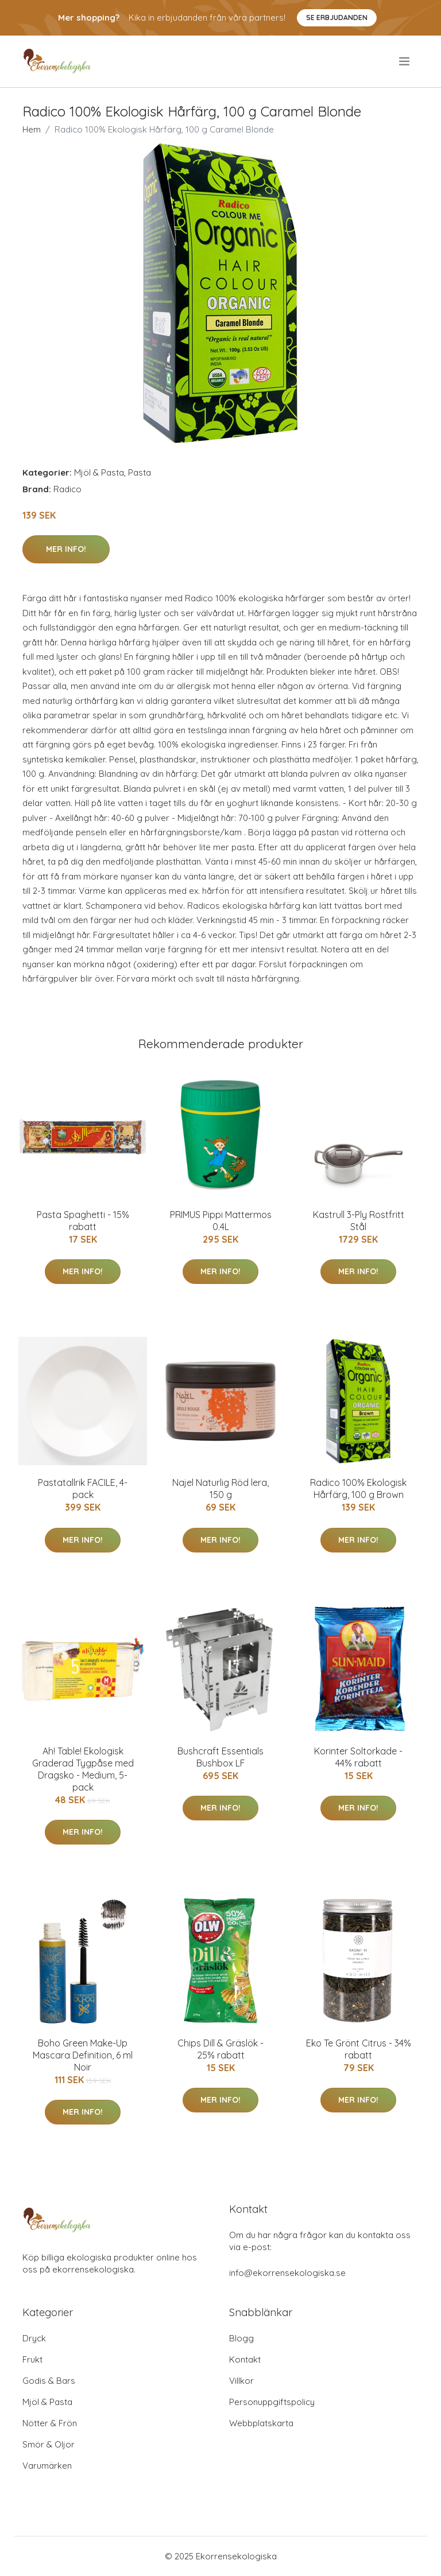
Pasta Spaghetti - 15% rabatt (83, 1220)
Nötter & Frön (49, 2423)
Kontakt (245, 2359)
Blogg (241, 2338)
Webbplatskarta (261, 2423)
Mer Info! (66, 549)
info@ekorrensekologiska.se (287, 2272)
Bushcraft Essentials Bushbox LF (220, 1757)
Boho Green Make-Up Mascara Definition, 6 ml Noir (83, 2055)
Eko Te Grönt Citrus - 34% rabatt (358, 2049)
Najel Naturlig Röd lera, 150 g (220, 1488)
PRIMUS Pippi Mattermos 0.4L (221, 1220)
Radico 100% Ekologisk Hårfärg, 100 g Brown (358, 1488)
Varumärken (47, 2465)
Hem (31, 129)
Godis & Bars (48, 2380)
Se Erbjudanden (337, 17)
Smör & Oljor (48, 2444)
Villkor (241, 2380)
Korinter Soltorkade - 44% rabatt (358, 1757)
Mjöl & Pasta (99, 472)
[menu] (405, 61)
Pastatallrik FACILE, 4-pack (82, 1488)
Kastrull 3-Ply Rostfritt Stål (358, 1220)
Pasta (139, 472)
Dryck (34, 2338)
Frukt (32, 2359)
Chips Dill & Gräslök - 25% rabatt (220, 2049)
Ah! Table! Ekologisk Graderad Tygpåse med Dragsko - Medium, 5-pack (83, 1769)
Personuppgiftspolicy (272, 2401)
